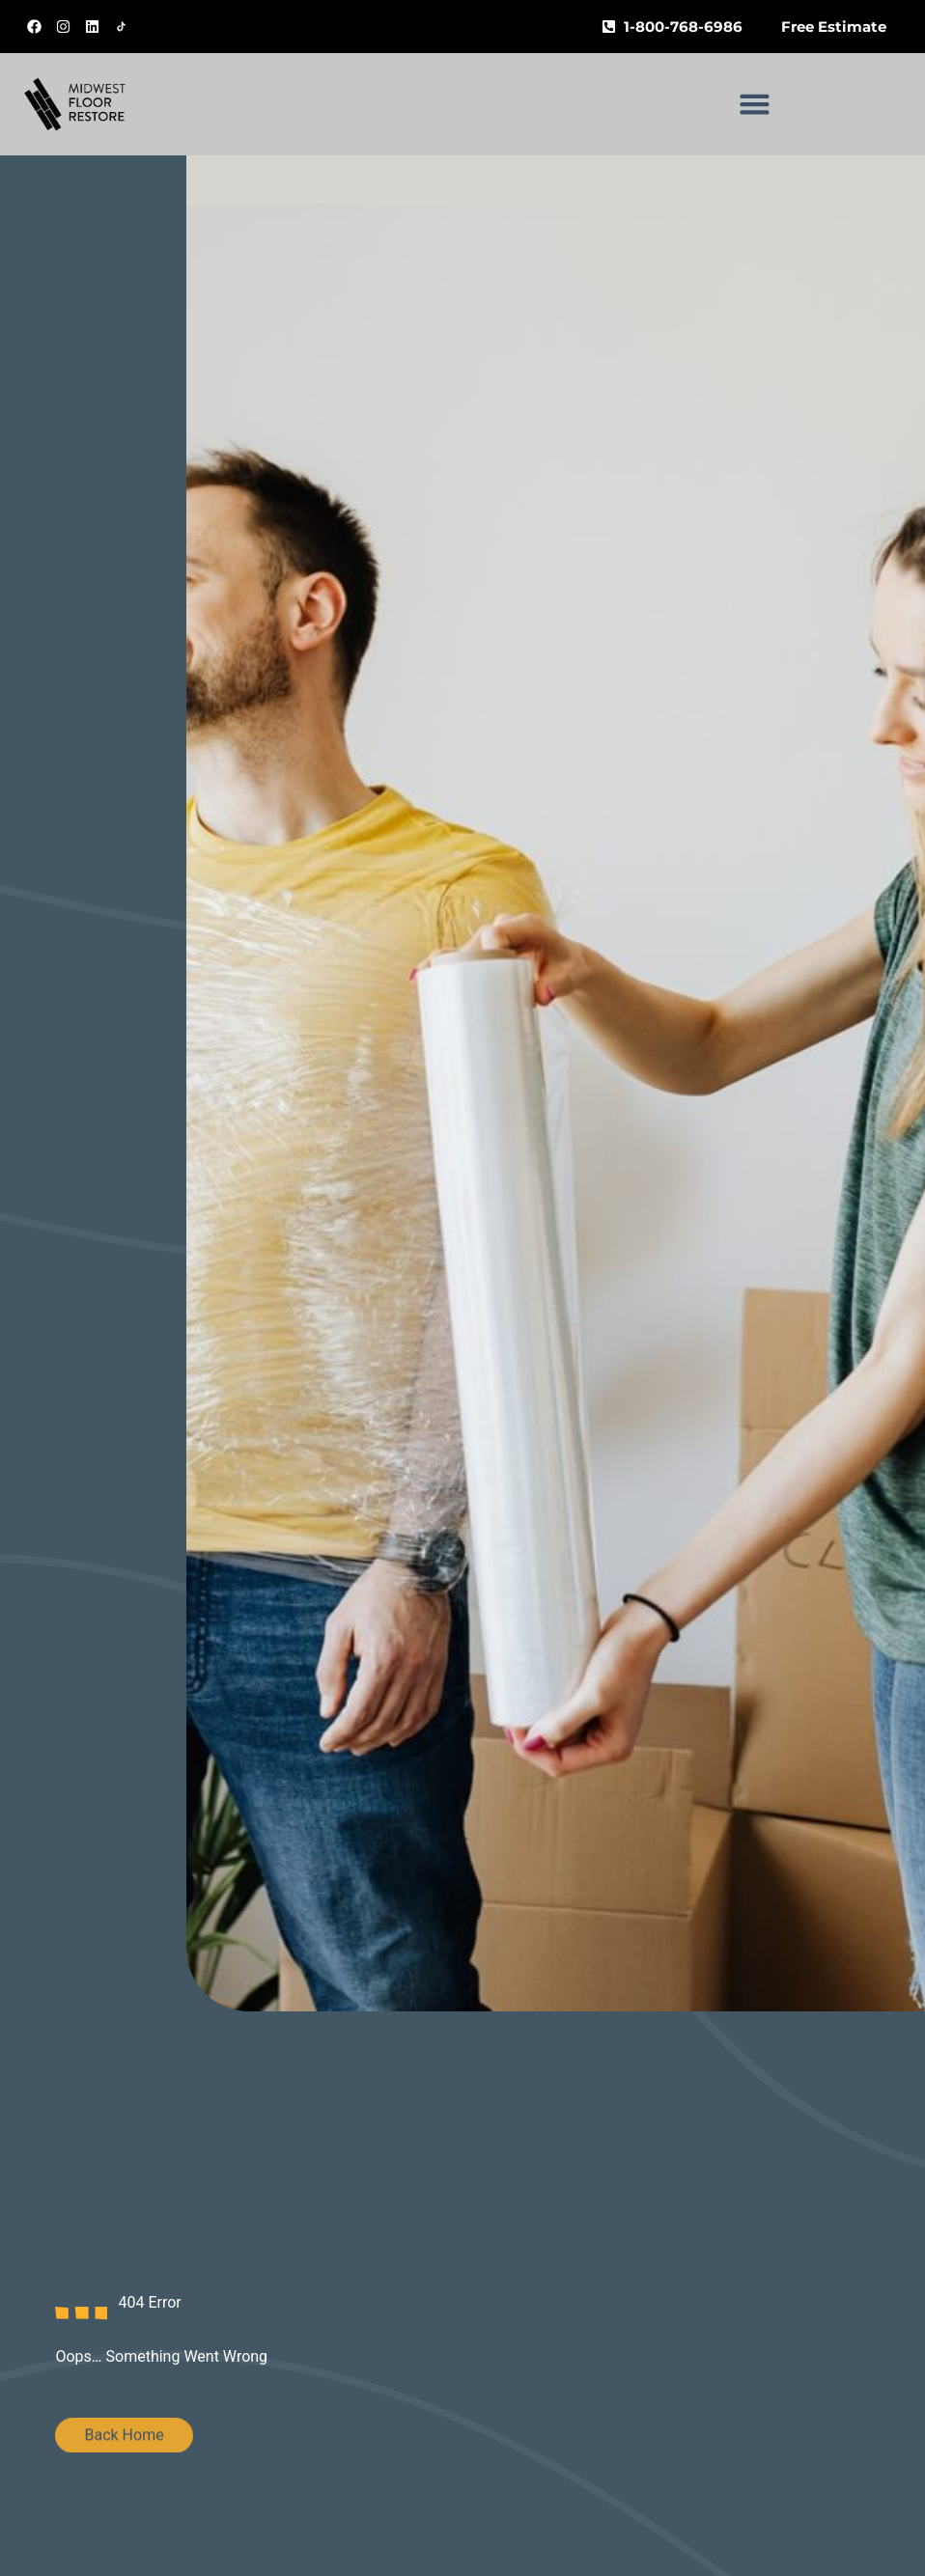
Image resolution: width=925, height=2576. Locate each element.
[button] (755, 104)
